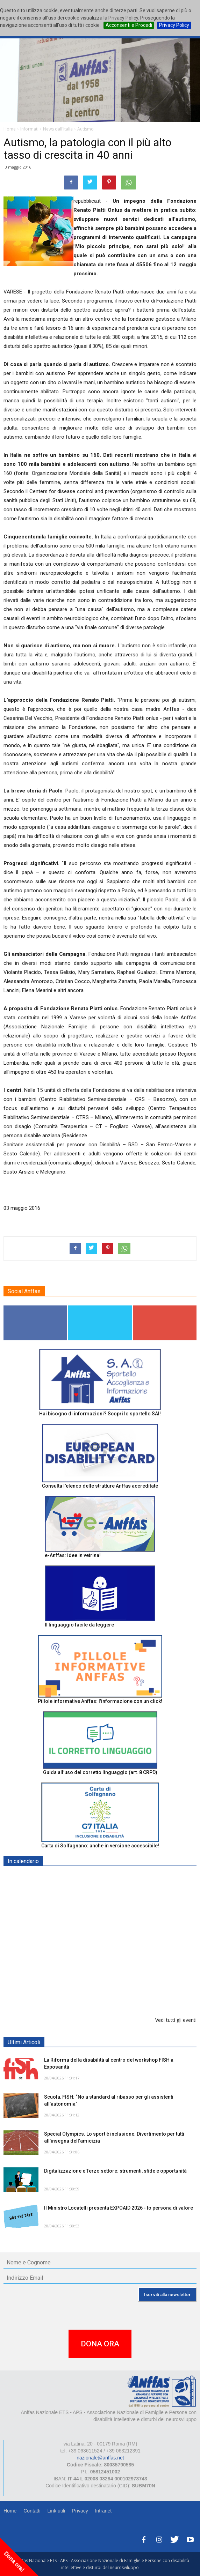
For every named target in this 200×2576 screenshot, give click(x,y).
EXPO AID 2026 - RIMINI (72, 1877)
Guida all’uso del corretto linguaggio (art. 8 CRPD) (100, 1772)
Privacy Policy (174, 25)
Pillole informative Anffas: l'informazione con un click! (100, 1701)
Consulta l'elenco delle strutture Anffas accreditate (100, 1486)
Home (9, 2511)
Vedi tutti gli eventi (176, 2020)
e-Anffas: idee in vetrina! (73, 1555)
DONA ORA (100, 2343)
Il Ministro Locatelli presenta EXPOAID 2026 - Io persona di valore (118, 2208)
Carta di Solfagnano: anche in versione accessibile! (100, 1845)
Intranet (103, 2511)
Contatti (31, 2511)
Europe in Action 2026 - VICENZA (82, 1949)
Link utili (56, 2511)
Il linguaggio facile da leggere (79, 1625)
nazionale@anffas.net (100, 2457)
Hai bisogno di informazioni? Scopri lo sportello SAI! (100, 1413)
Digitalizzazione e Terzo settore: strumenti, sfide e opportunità (115, 2171)
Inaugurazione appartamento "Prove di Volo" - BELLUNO (110, 1985)
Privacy (80, 2511)
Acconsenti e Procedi (129, 25)
